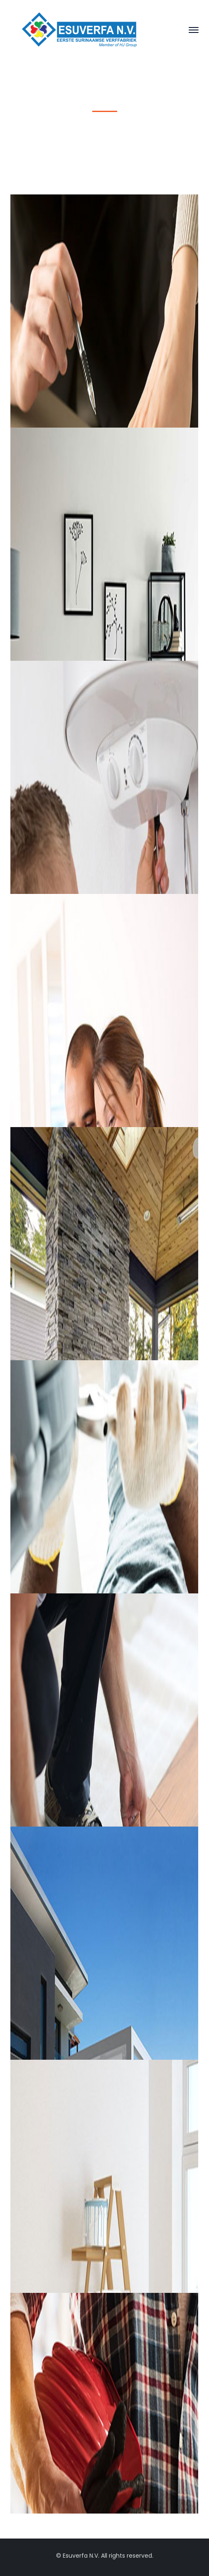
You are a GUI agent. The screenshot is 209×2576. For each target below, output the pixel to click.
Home (63, 135)
